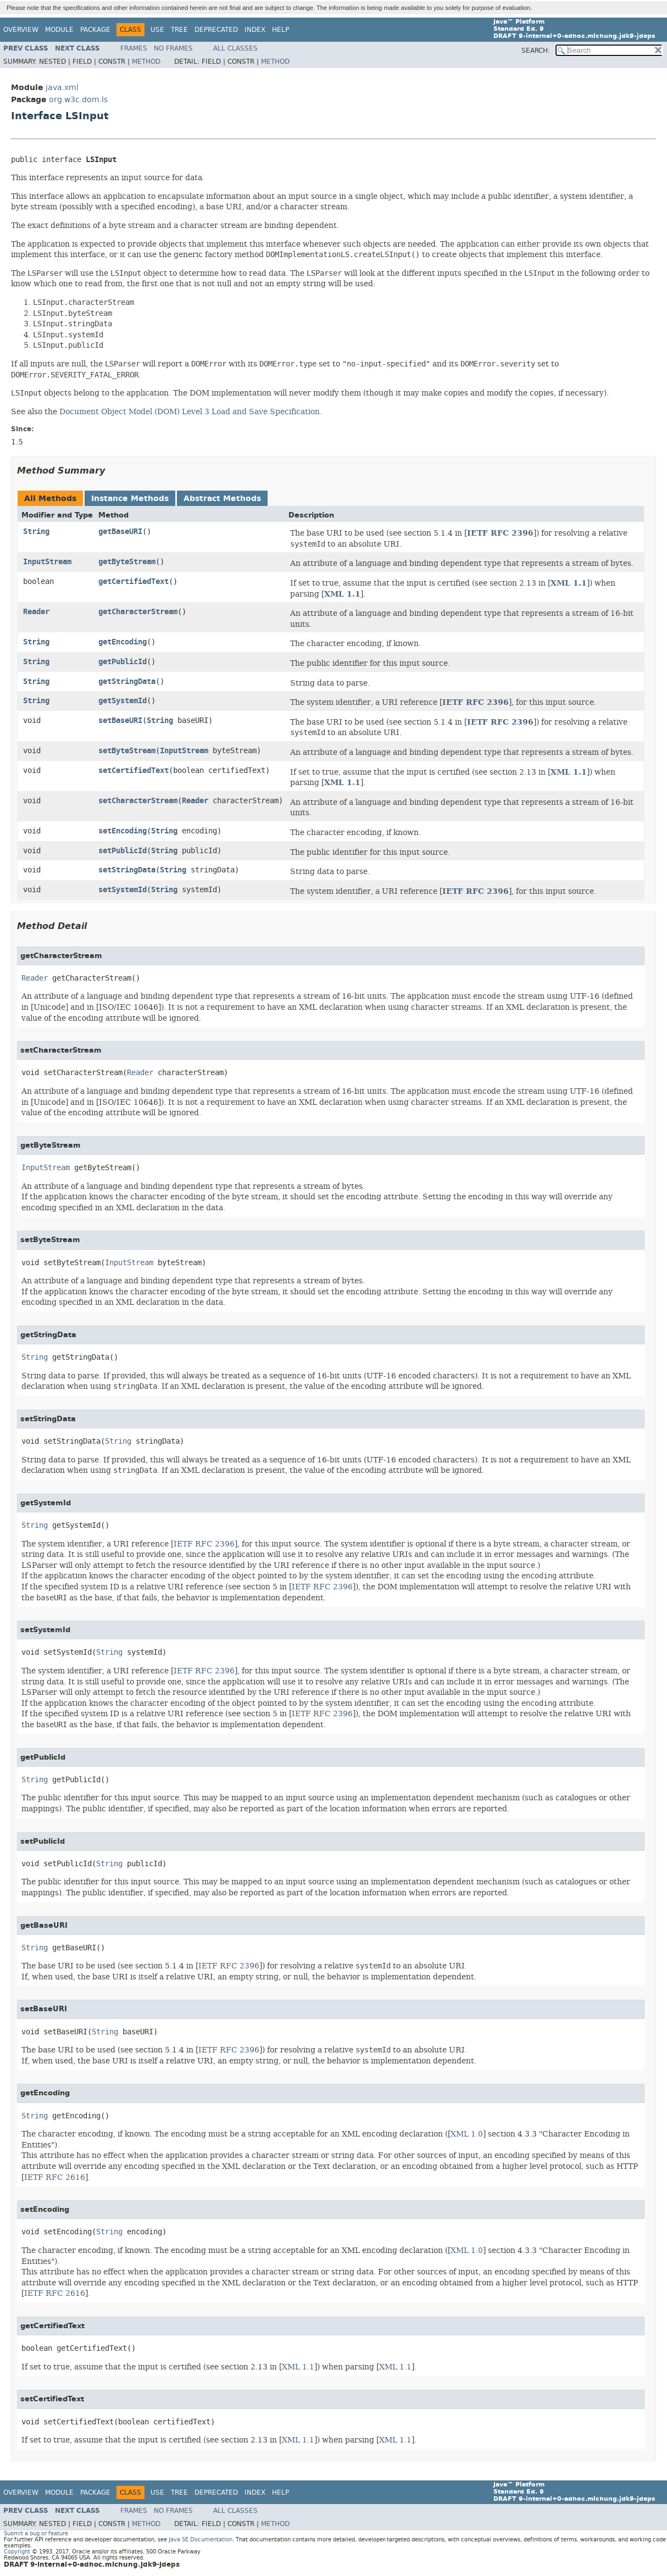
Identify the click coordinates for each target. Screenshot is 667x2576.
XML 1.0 (467, 2133)
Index (254, 30)
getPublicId (122, 661)
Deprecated (216, 30)
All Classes (235, 48)
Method (146, 61)
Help (280, 30)
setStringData (126, 870)
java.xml (62, 87)
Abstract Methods (222, 498)
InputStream (47, 561)
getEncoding (122, 642)
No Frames (173, 48)
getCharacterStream (137, 611)
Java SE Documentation (200, 2539)
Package (95, 30)
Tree (179, 30)
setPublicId (122, 850)
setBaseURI (120, 720)
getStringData (126, 681)
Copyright (17, 2552)
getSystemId (122, 700)
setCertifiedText (133, 770)
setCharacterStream (137, 800)
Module (59, 30)
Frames (133, 48)
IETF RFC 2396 (500, 532)
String (36, 531)
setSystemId (122, 889)
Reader (36, 611)
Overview (20, 30)
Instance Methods (130, 498)
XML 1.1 (569, 582)
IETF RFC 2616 (54, 2177)
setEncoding (122, 831)
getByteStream (126, 561)
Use (157, 30)
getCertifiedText (133, 581)
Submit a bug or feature (36, 2533)
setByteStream (126, 750)
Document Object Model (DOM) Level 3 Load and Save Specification (189, 411)
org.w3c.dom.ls (78, 99)
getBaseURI (120, 531)
